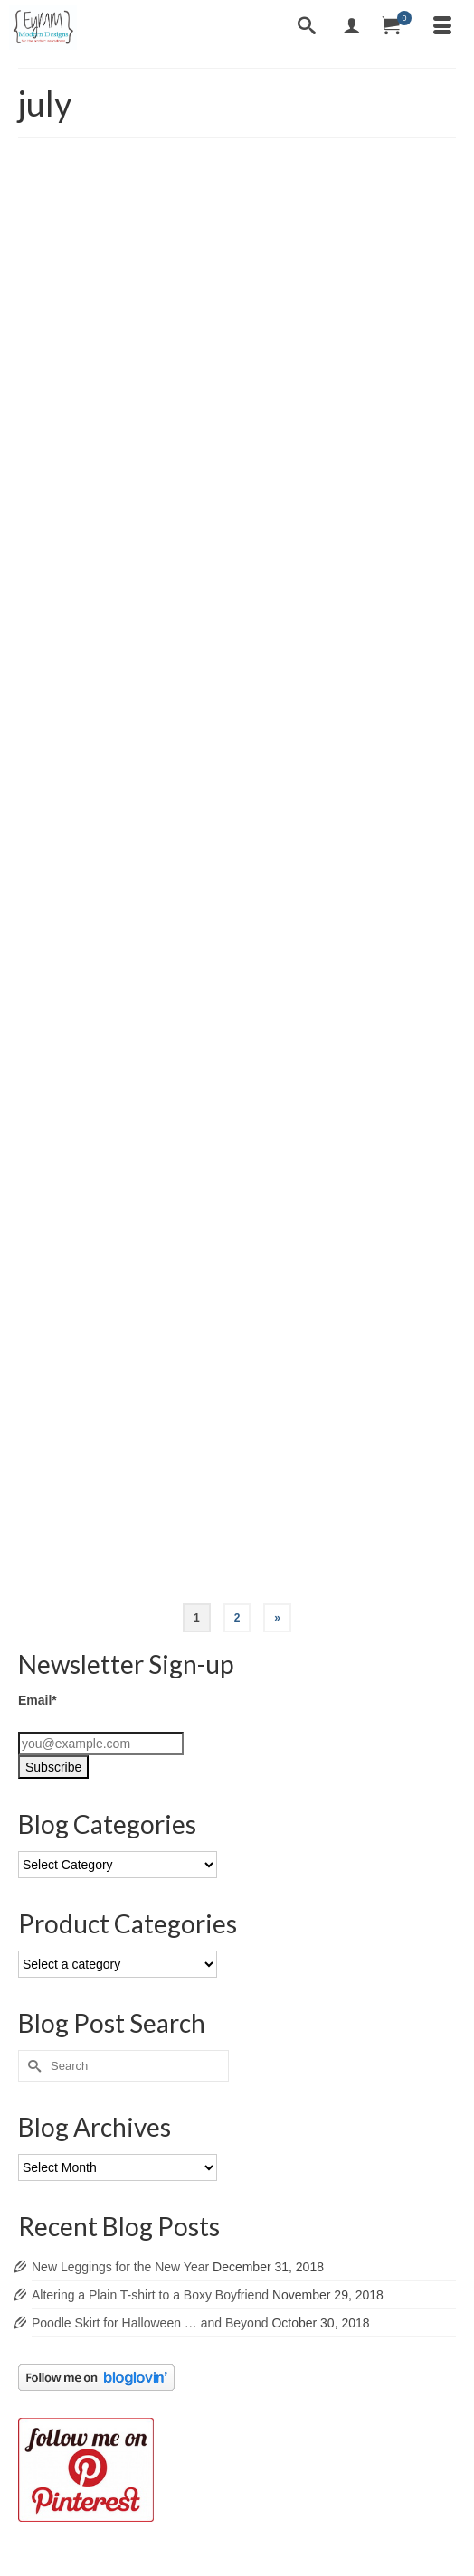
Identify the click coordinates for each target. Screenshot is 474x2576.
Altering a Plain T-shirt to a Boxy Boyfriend (150, 2295)
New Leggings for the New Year (120, 2267)
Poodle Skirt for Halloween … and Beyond (150, 2323)
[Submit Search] (31, 2066)
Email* (37, 1700)
